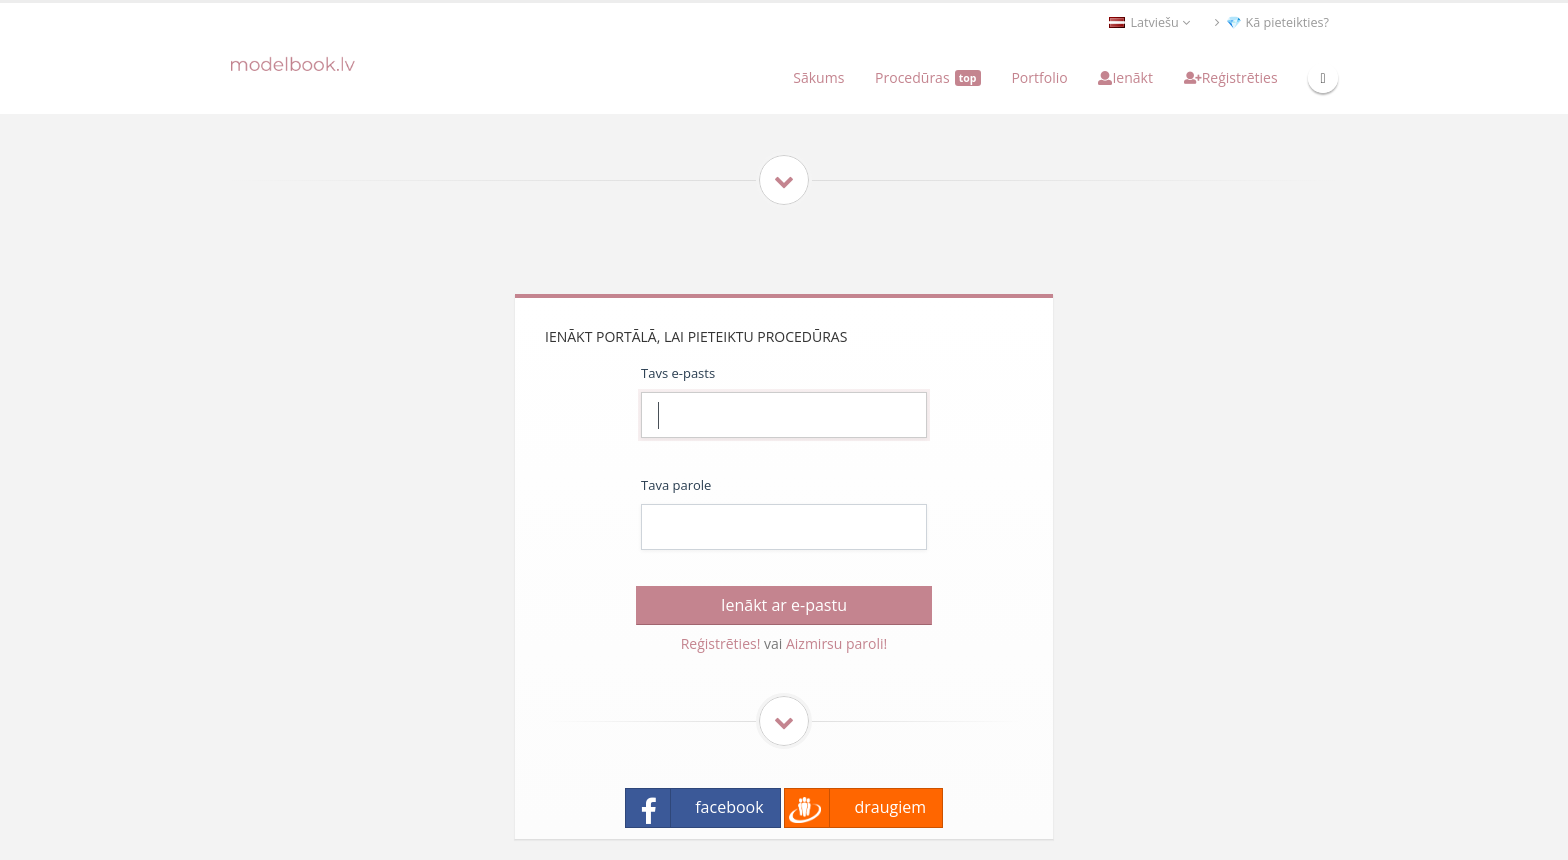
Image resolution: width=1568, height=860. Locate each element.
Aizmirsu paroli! (836, 643)
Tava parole (676, 485)
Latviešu (1149, 22)
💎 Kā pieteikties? (1272, 22)
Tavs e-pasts (678, 373)
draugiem (855, 807)
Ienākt (1125, 77)
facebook (695, 807)
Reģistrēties (1231, 77)
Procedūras (928, 77)
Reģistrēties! (721, 643)
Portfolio (1039, 77)
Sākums (818, 77)
